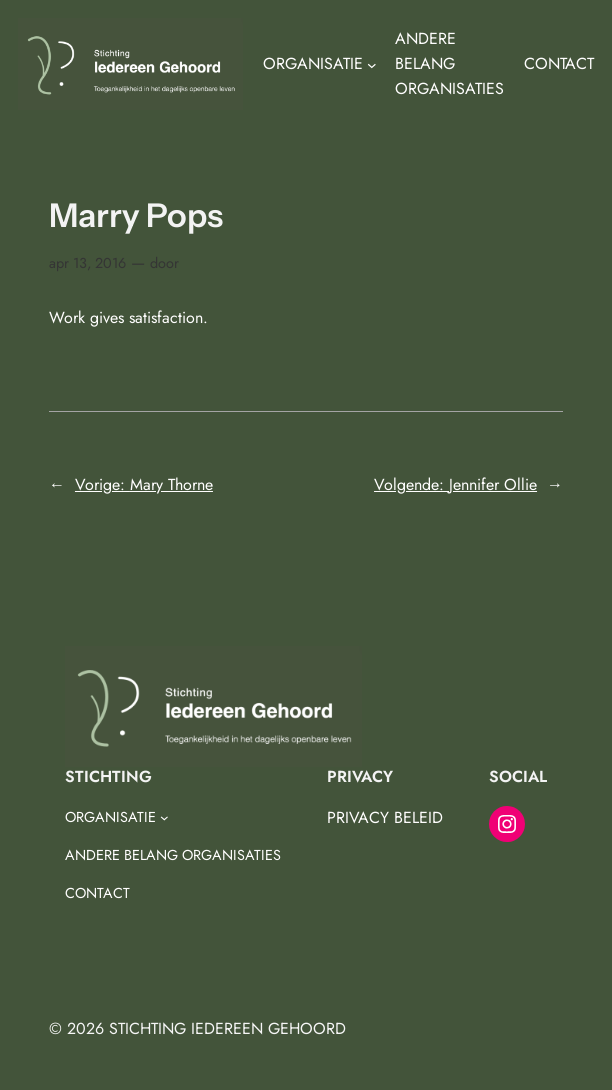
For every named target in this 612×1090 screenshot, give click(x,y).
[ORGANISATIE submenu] (372, 65)
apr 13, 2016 (87, 263)
